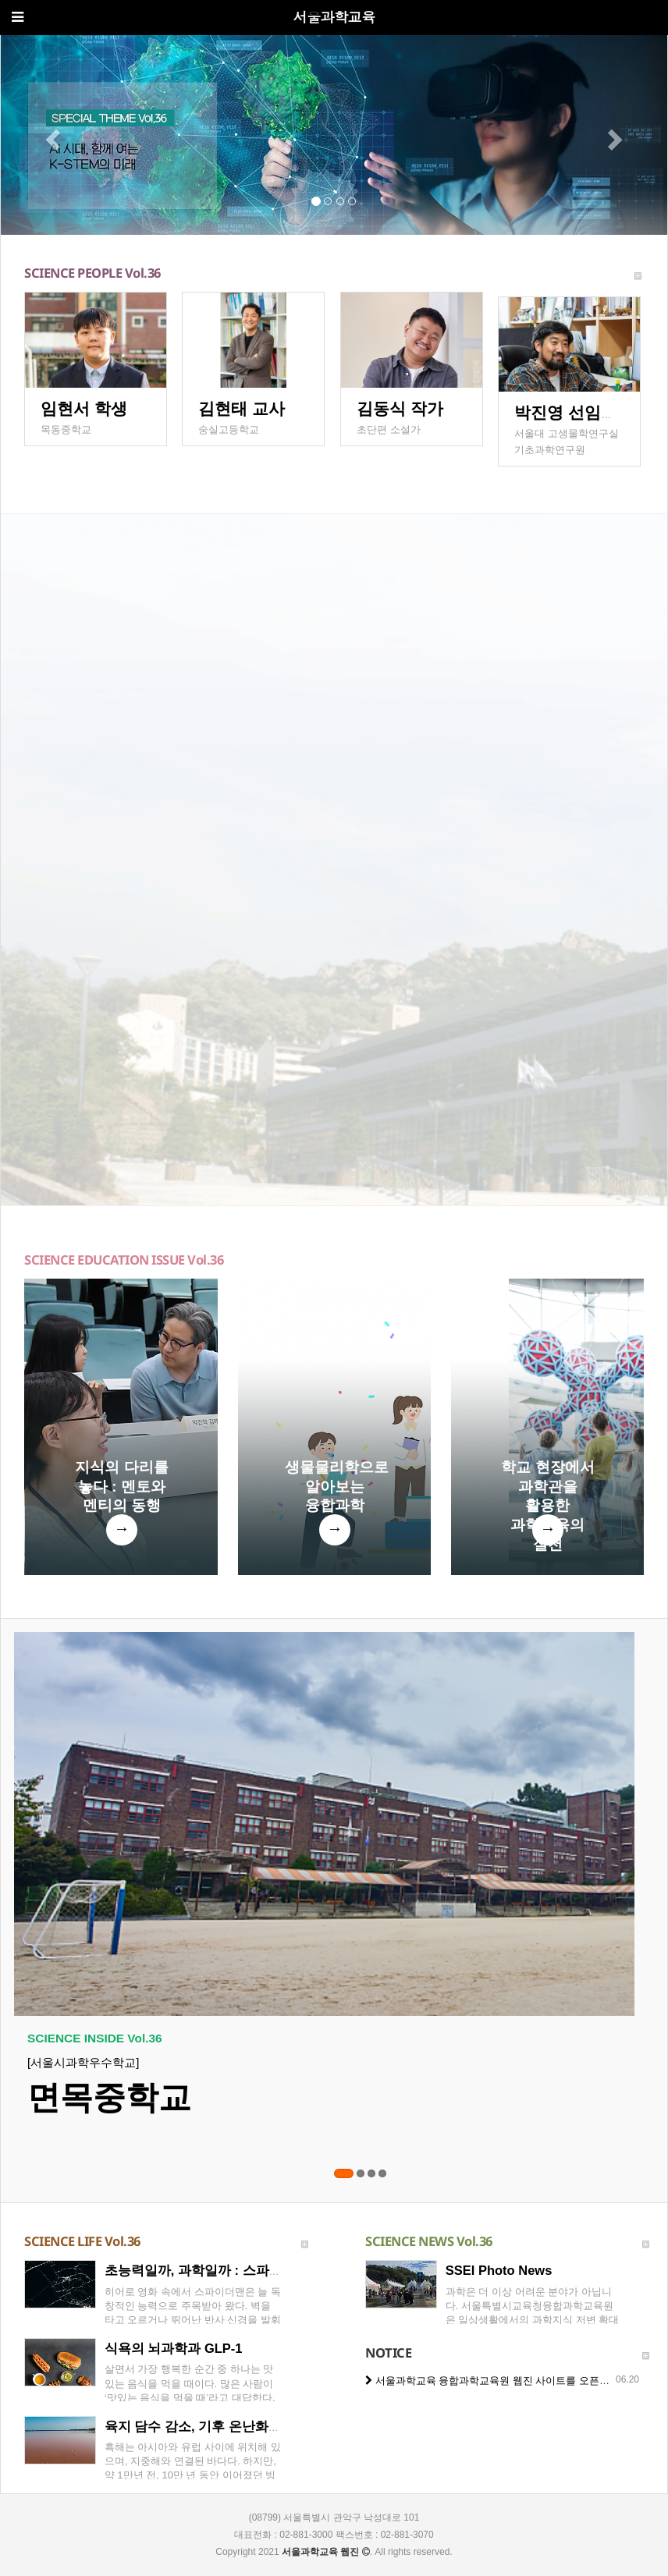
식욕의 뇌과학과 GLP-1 (174, 2348)
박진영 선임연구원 (582, 412)
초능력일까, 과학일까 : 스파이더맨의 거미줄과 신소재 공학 (279, 2270)
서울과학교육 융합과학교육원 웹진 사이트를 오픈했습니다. (504, 2380)
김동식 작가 (400, 408)
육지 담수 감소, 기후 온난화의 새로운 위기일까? (247, 2426)
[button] (51, 135)
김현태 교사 (241, 408)
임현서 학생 (84, 408)
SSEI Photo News (499, 2270)
